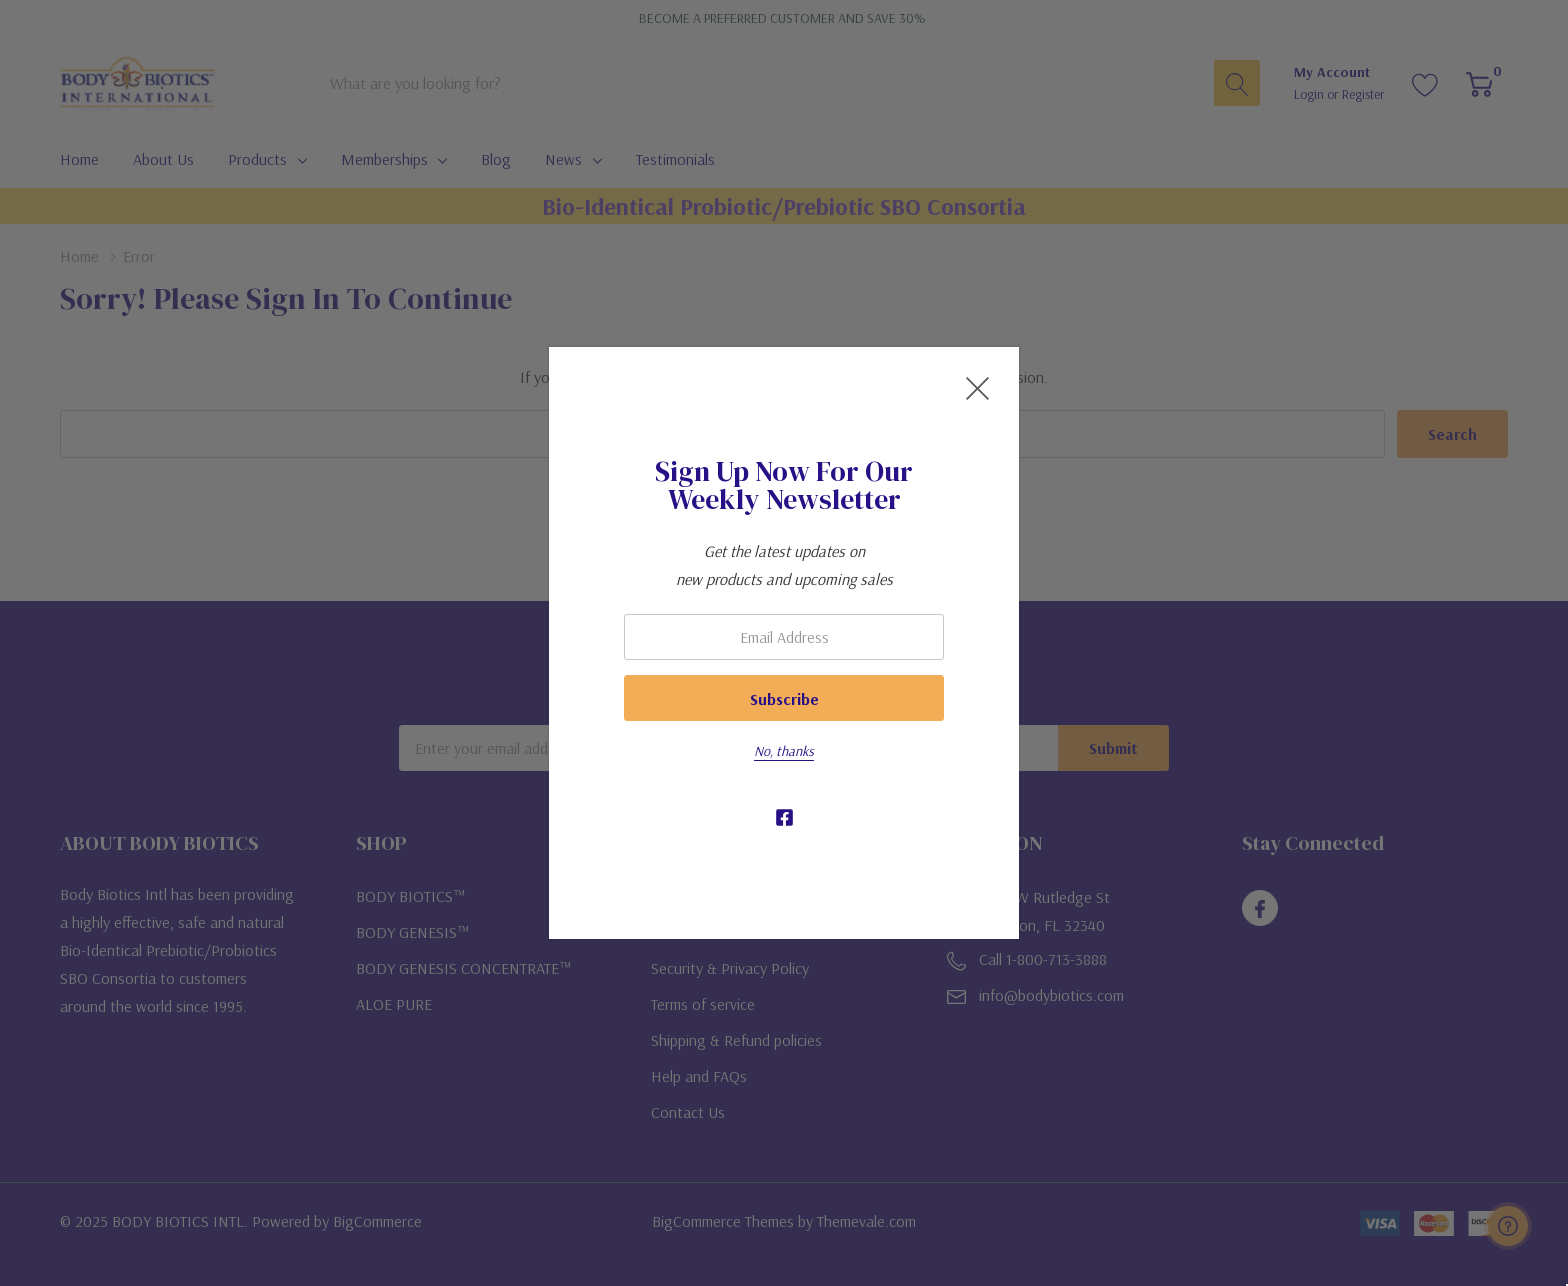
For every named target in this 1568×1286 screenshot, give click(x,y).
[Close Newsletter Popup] (977, 388)
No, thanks (784, 751)
